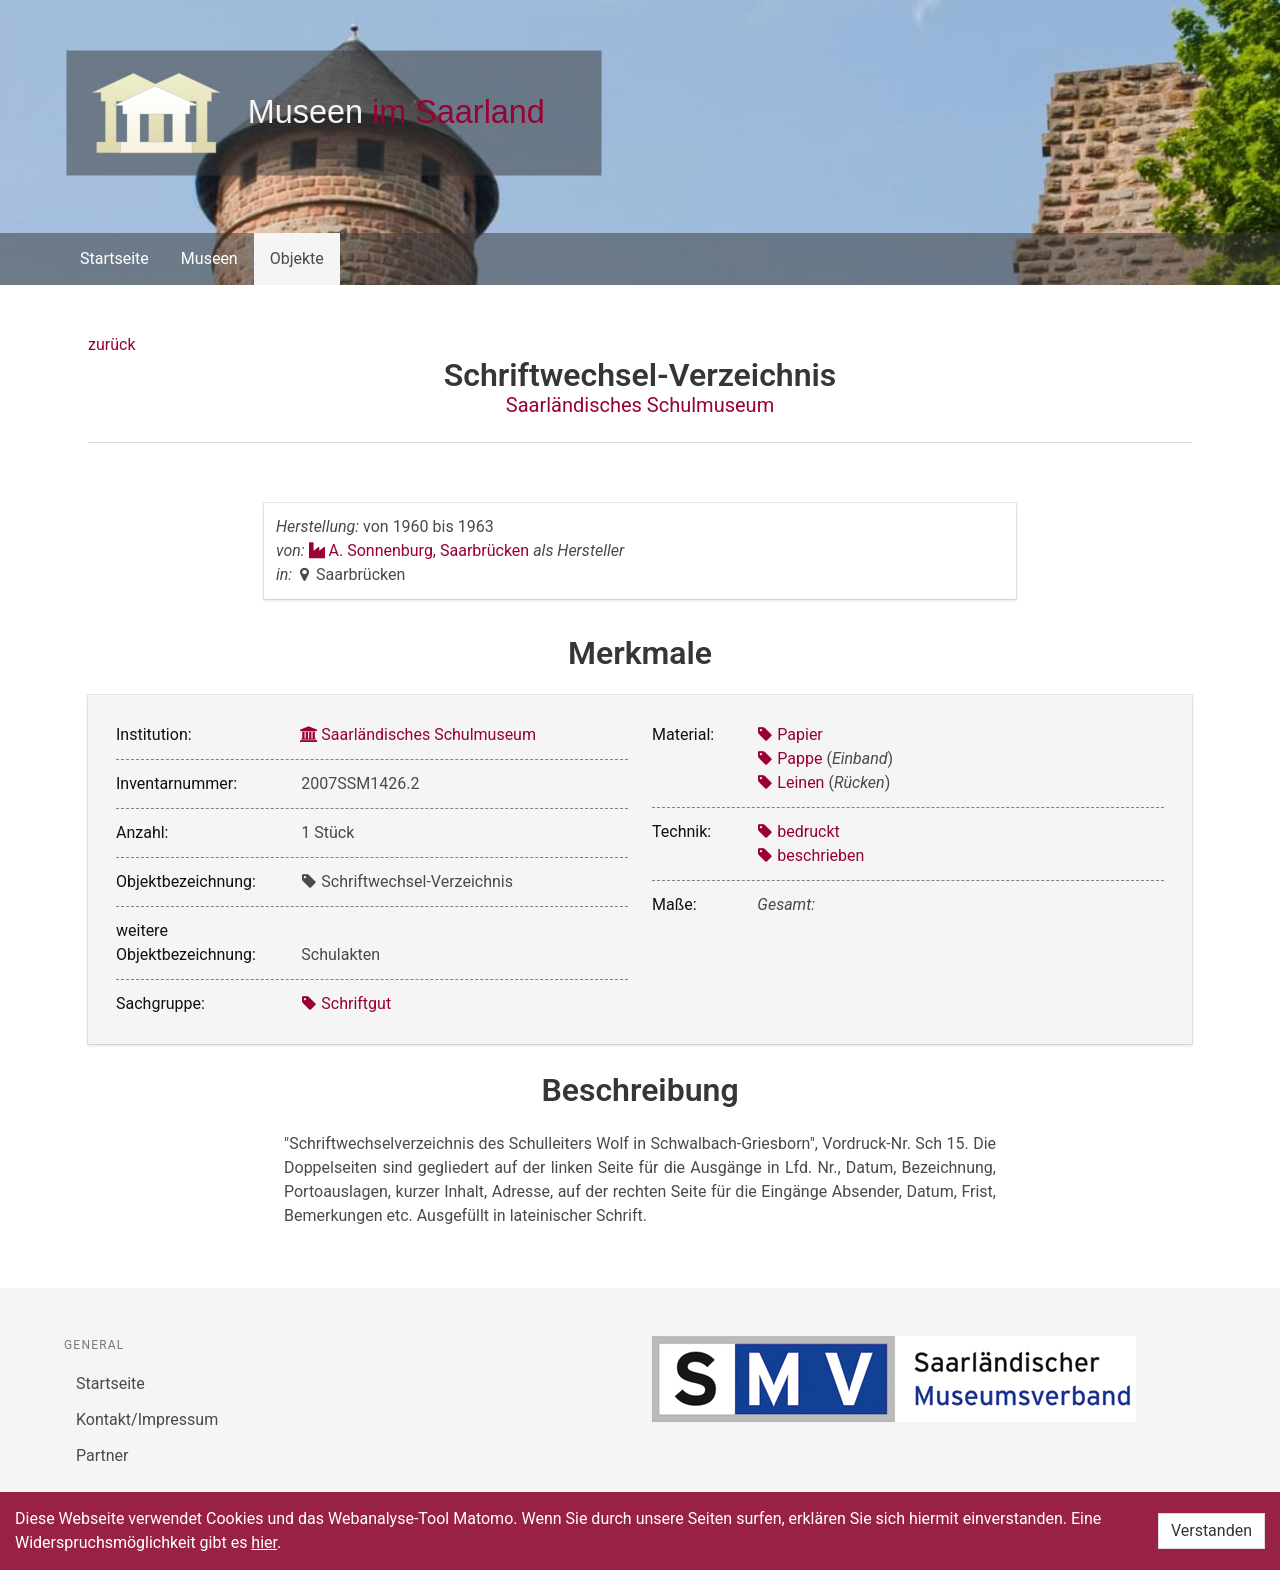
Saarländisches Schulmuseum (640, 405)
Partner (102, 1455)
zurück (111, 344)
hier (264, 1542)
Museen (209, 258)
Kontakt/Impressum (147, 1419)
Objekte (297, 258)
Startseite (114, 258)
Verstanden (1211, 1530)
